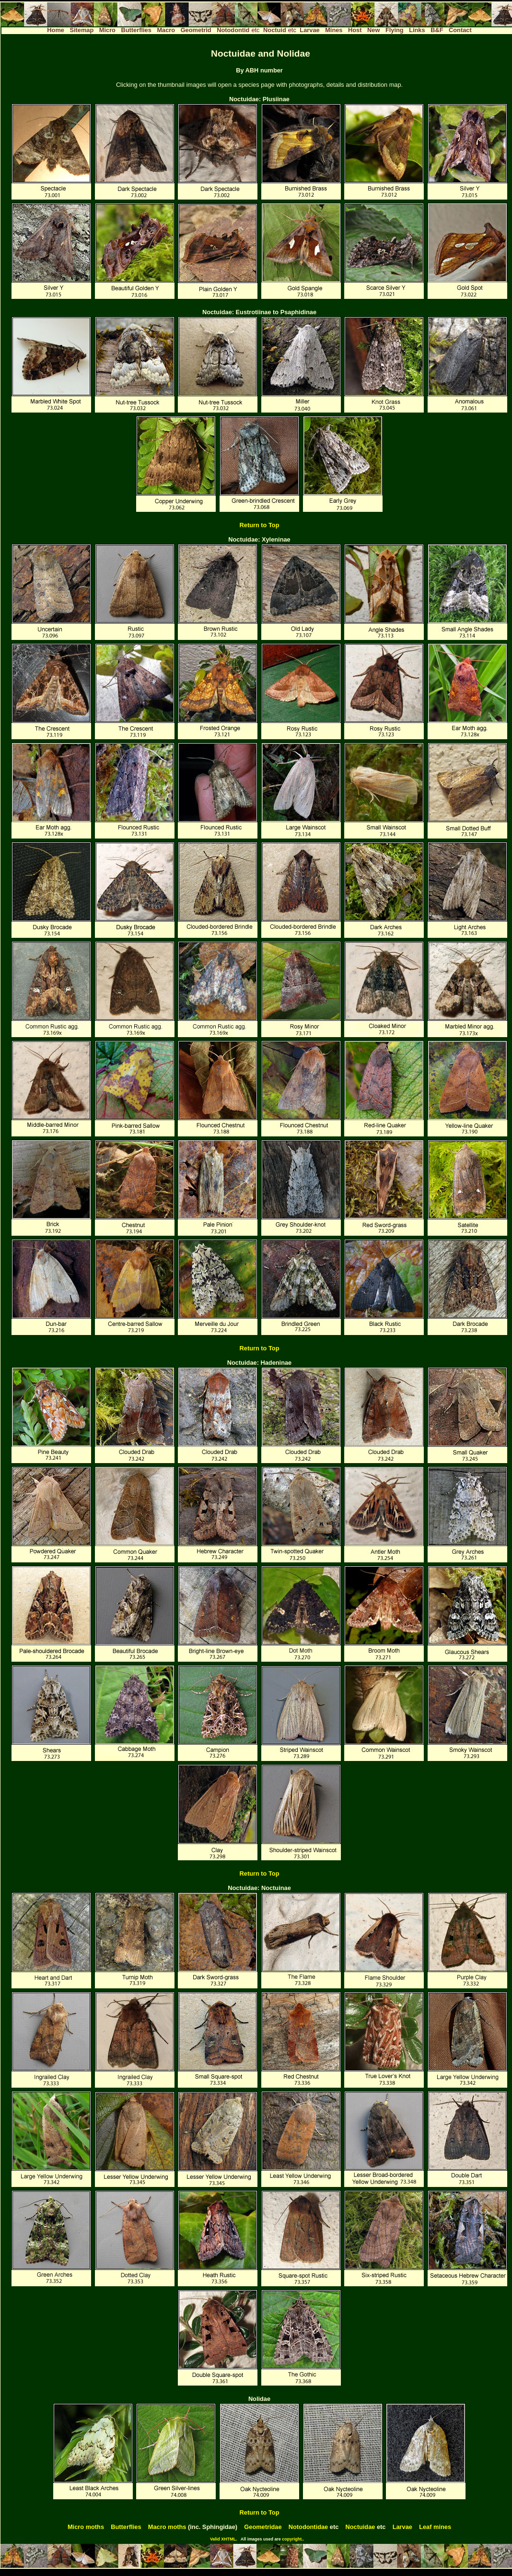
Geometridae (262, 2526)
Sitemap (81, 30)
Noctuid (274, 30)
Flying (394, 30)
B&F (437, 30)
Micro (107, 30)
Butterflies (136, 30)
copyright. (292, 2539)
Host (354, 30)
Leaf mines (435, 2526)
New (373, 30)
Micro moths (86, 2526)
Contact (460, 30)
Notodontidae (308, 2526)
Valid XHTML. (223, 2539)
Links (417, 30)
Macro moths (167, 2526)
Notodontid (233, 30)
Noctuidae (360, 2526)
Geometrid (196, 30)
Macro (166, 30)
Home (55, 30)
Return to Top (259, 525)
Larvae (309, 30)
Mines (333, 30)
